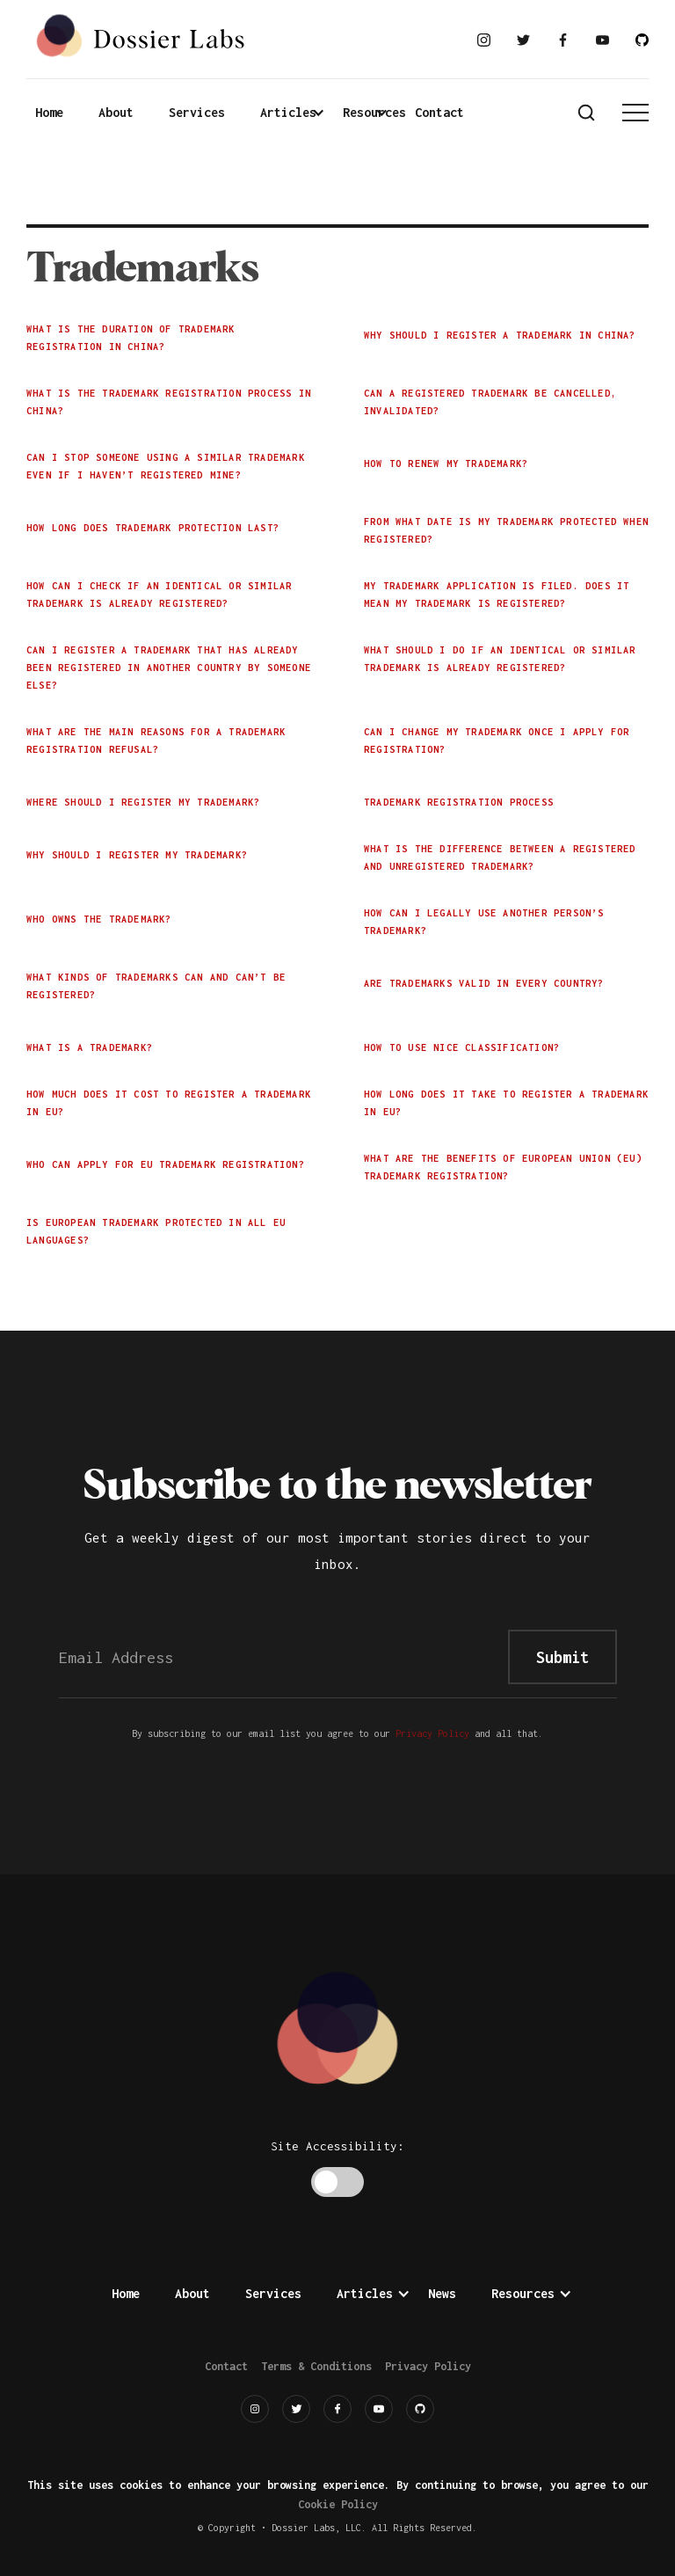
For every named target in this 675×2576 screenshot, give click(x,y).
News (442, 2293)
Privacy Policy (432, 1733)
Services (197, 112)
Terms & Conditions (316, 2366)
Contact (439, 112)
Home (49, 112)
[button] (297, 112)
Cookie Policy (338, 2504)
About (116, 112)
